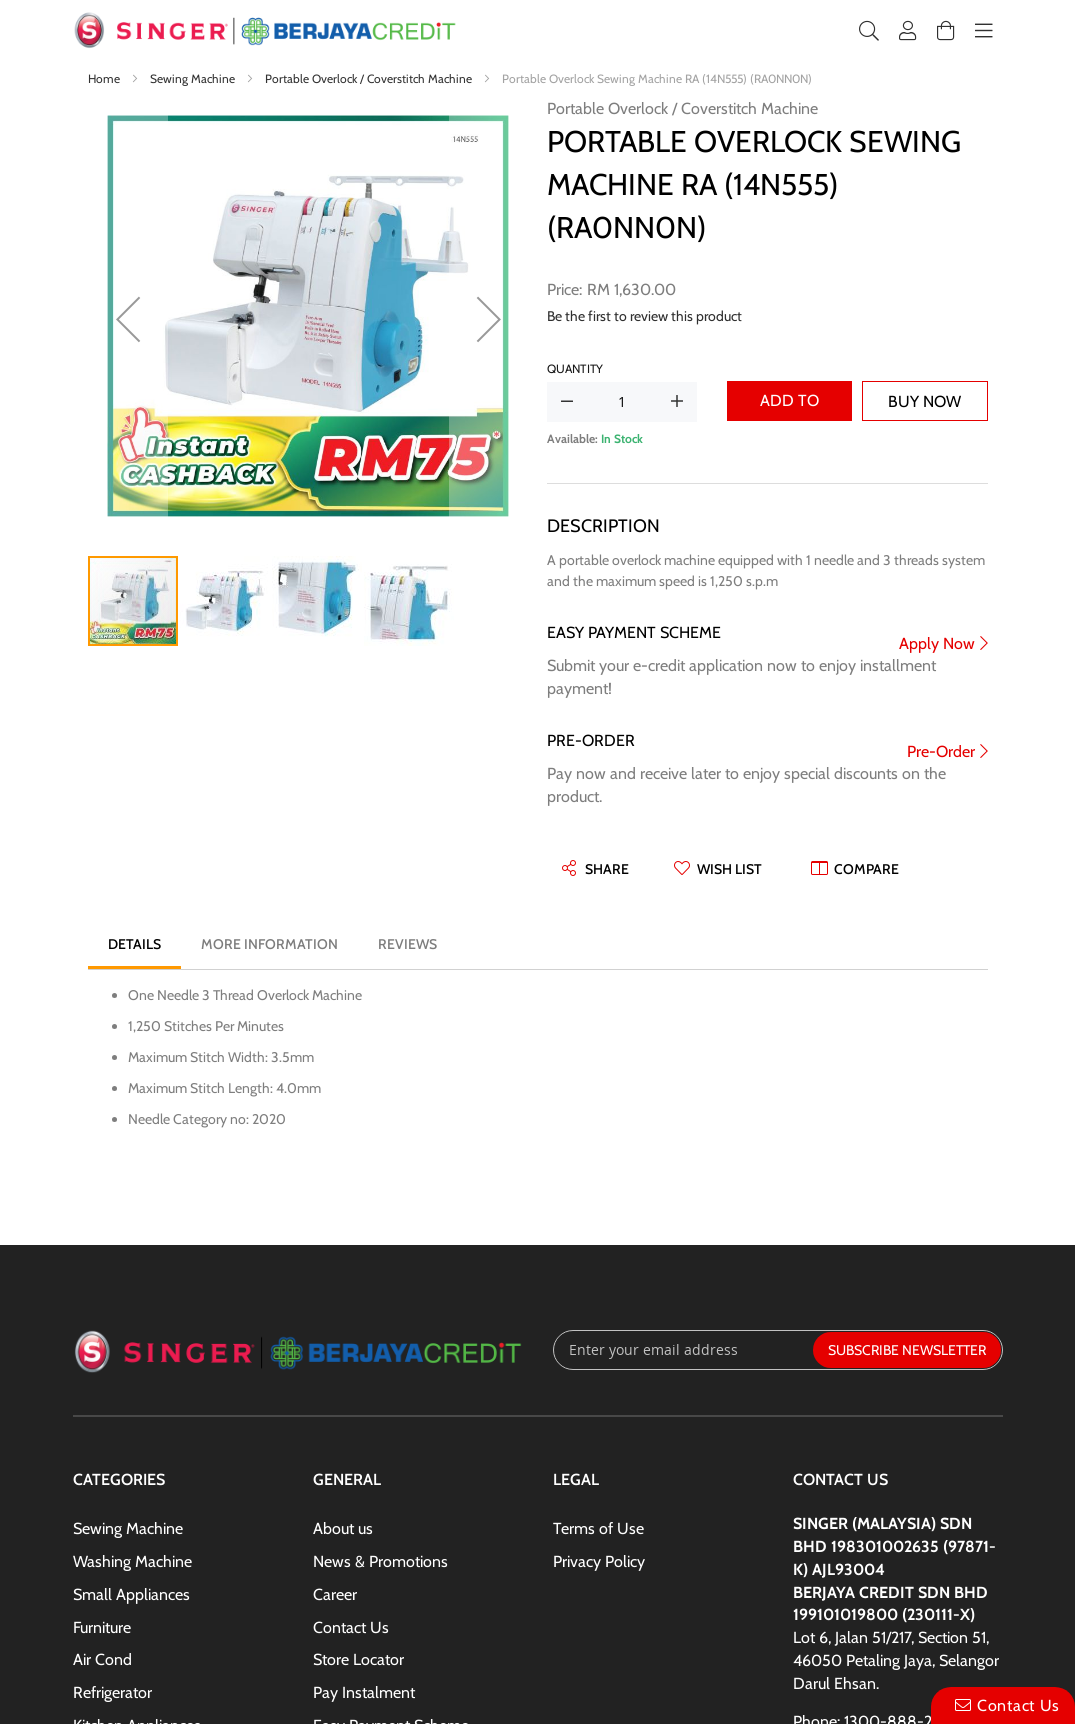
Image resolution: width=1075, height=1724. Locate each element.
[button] (128, 318)
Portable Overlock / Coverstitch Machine (370, 78)
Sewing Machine (194, 78)
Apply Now (937, 643)
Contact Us (351, 1627)
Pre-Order (941, 751)
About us (343, 1528)
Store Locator (358, 1659)
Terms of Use (598, 1528)
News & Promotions (380, 1561)
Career (335, 1594)
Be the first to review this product (644, 316)
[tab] (134, 944)
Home (105, 78)
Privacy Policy (599, 1561)
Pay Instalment (364, 1692)
